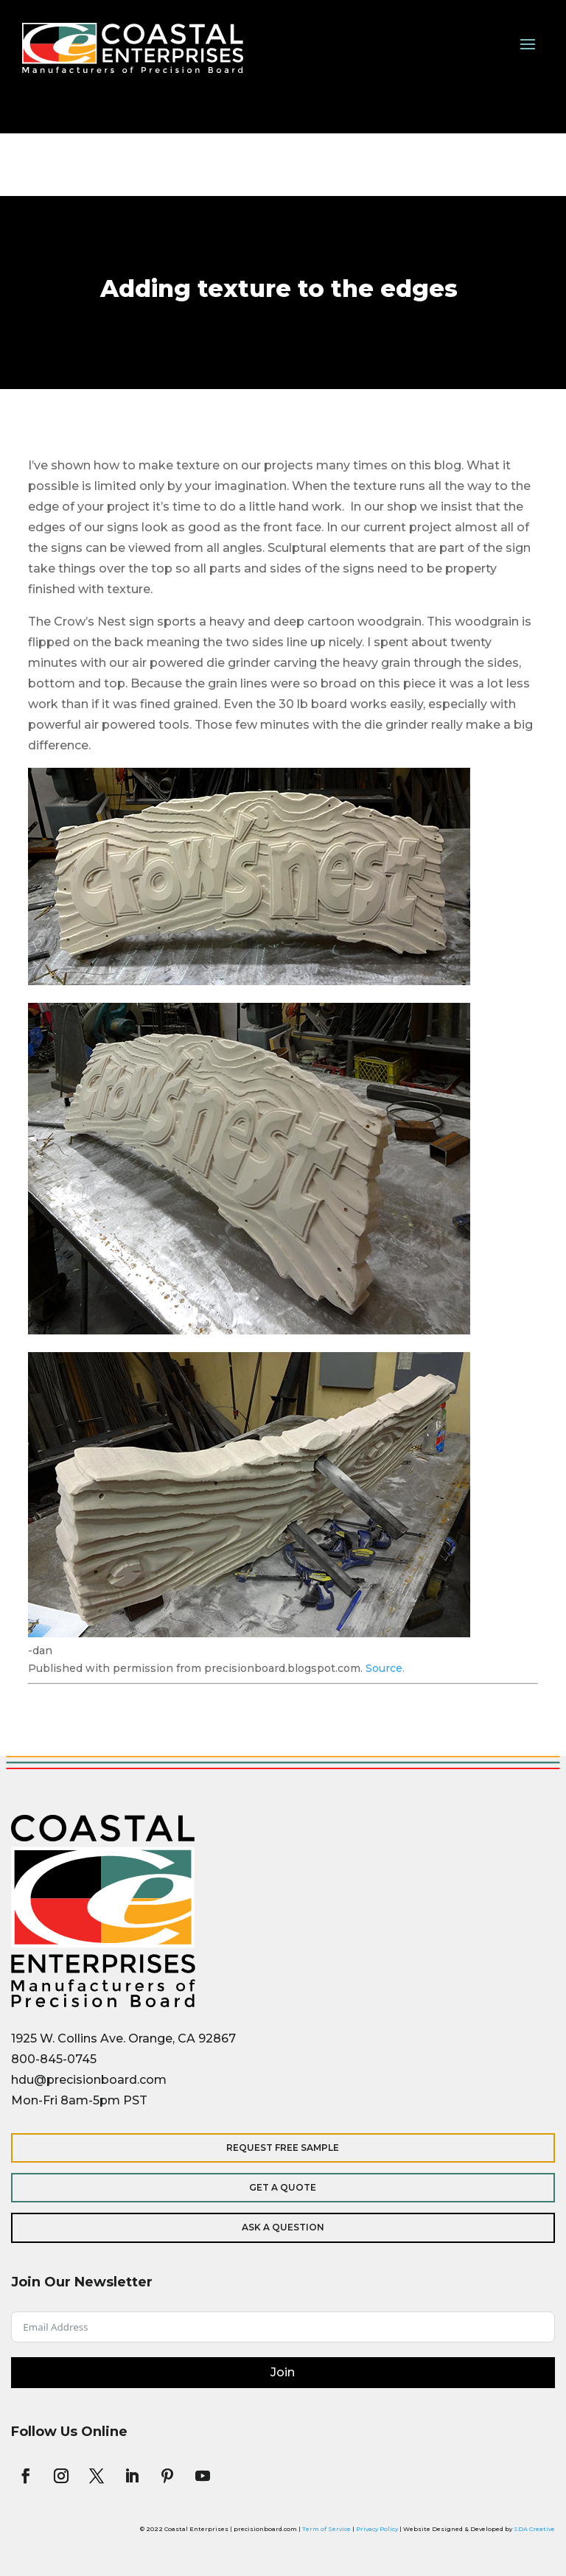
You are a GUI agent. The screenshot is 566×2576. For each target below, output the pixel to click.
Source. (385, 1668)
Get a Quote (282, 2187)
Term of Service (326, 2529)
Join (282, 2372)
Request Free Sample (282, 2147)
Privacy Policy (377, 2529)
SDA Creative (534, 2529)
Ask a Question (283, 2227)
